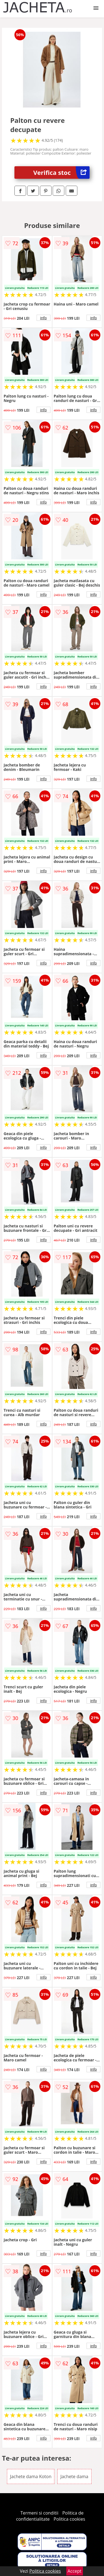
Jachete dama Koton (31, 2476)
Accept (75, 2571)
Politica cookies (69, 2519)
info (43, 317)
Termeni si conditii (40, 2513)
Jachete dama (74, 2476)
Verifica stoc (61, 172)
